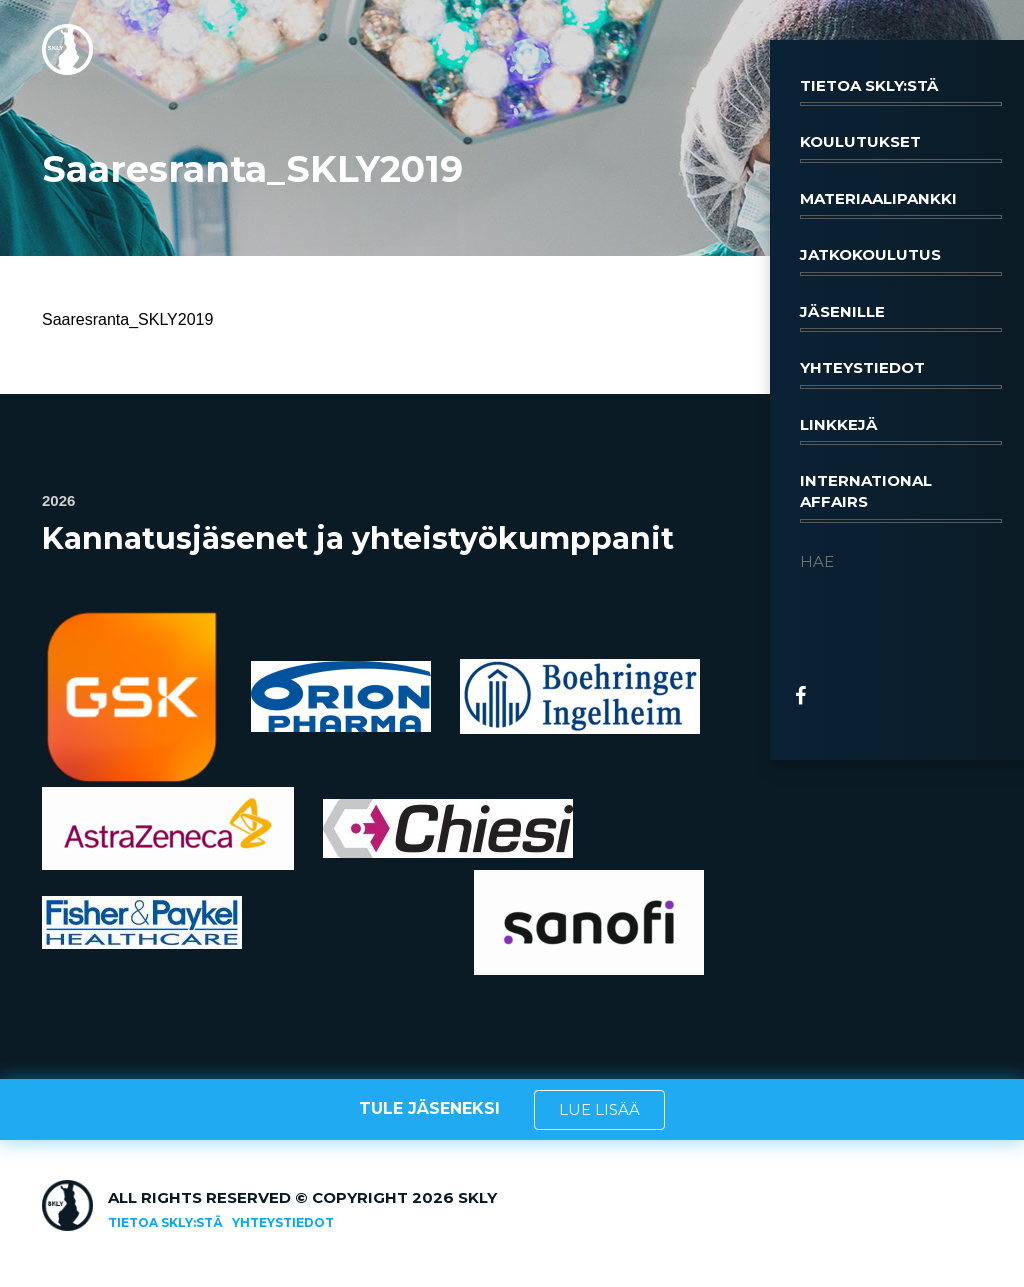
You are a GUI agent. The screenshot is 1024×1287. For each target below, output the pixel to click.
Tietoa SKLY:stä (901, 91)
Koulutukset (901, 147)
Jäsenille (901, 317)
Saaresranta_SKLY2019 (127, 319)
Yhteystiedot (901, 373)
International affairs (901, 497)
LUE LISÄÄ (599, 1109)
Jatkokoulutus (901, 260)
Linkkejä (901, 430)
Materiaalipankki (901, 204)
